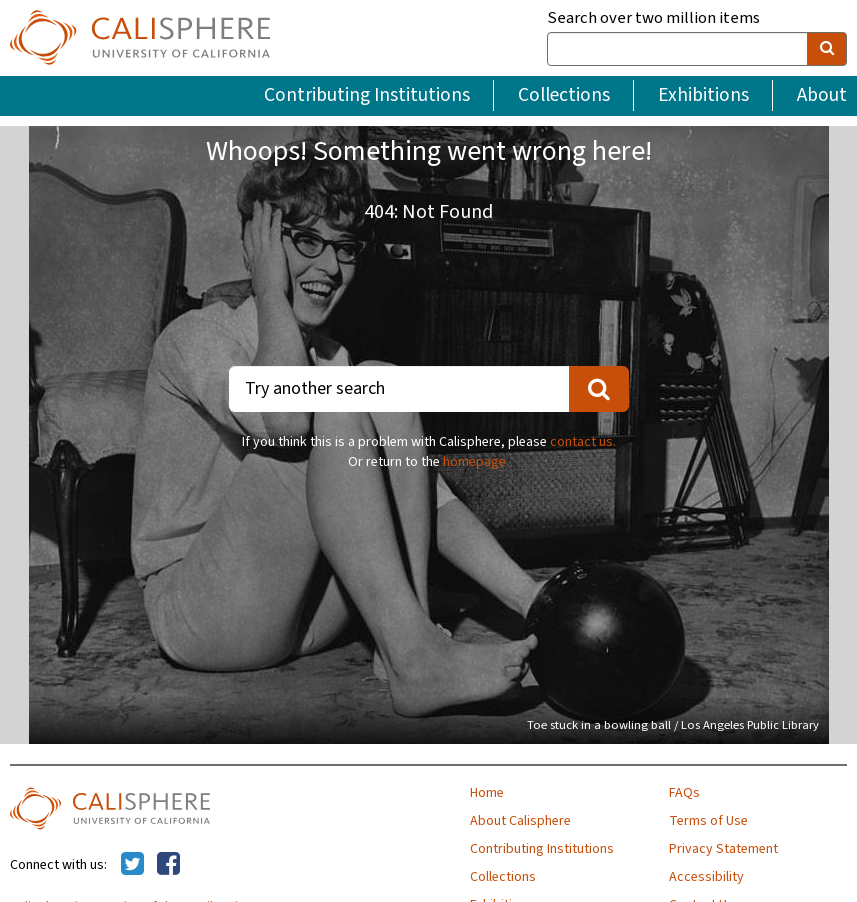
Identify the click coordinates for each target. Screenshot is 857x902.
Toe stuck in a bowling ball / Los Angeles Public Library (673, 725)
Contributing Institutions (367, 95)
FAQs (684, 793)
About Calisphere (520, 821)
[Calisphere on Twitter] (132, 865)
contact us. (583, 442)
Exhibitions (703, 95)
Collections (564, 95)
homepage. (476, 462)
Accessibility (706, 877)
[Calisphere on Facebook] (168, 865)
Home (487, 793)
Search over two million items (653, 18)
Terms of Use (708, 821)
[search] (827, 49)
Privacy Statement (723, 849)
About (822, 95)
